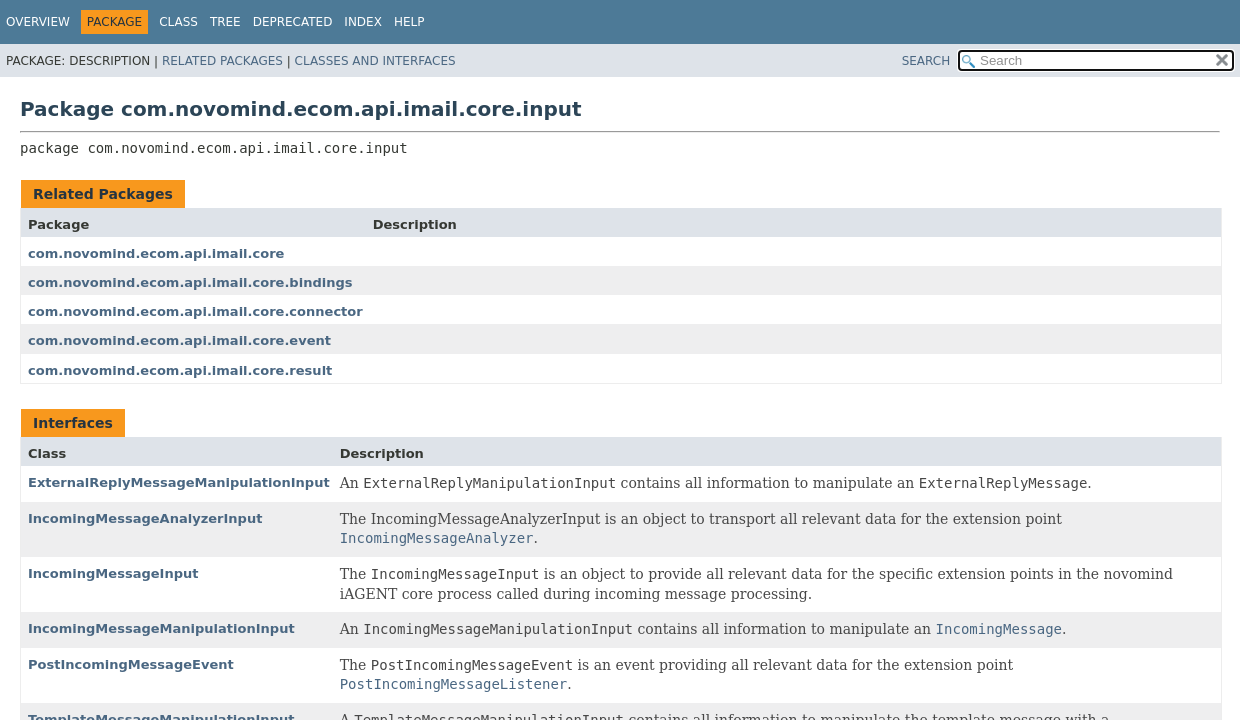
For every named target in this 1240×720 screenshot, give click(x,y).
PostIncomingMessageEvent (131, 664)
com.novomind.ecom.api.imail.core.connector (195, 311)
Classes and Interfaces (375, 61)
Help (409, 22)
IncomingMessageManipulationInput (161, 628)
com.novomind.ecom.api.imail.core (156, 253)
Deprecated (293, 22)
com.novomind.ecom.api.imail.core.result (180, 370)
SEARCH (926, 61)
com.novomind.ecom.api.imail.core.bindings (190, 282)
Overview (38, 22)
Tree (225, 22)
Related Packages (222, 61)
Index (363, 22)
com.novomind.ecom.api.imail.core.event (179, 340)
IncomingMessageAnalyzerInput (145, 518)
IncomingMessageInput (113, 573)
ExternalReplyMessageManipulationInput (179, 482)
